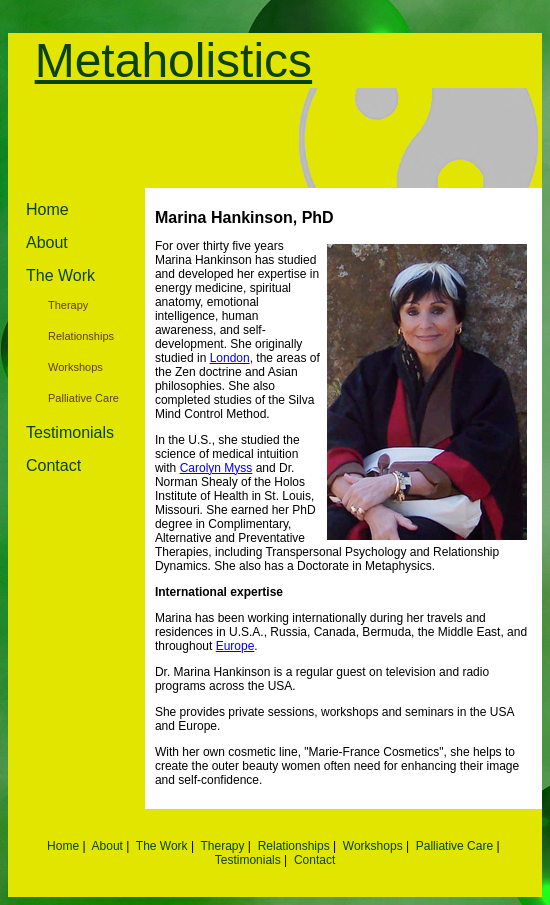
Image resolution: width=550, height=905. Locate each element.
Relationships (81, 336)
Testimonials (70, 432)
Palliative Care (83, 398)
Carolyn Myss (216, 468)
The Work (60, 275)
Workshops (75, 367)
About (47, 242)
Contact (53, 465)
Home (47, 209)
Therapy (68, 305)
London (230, 358)
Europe (235, 646)
